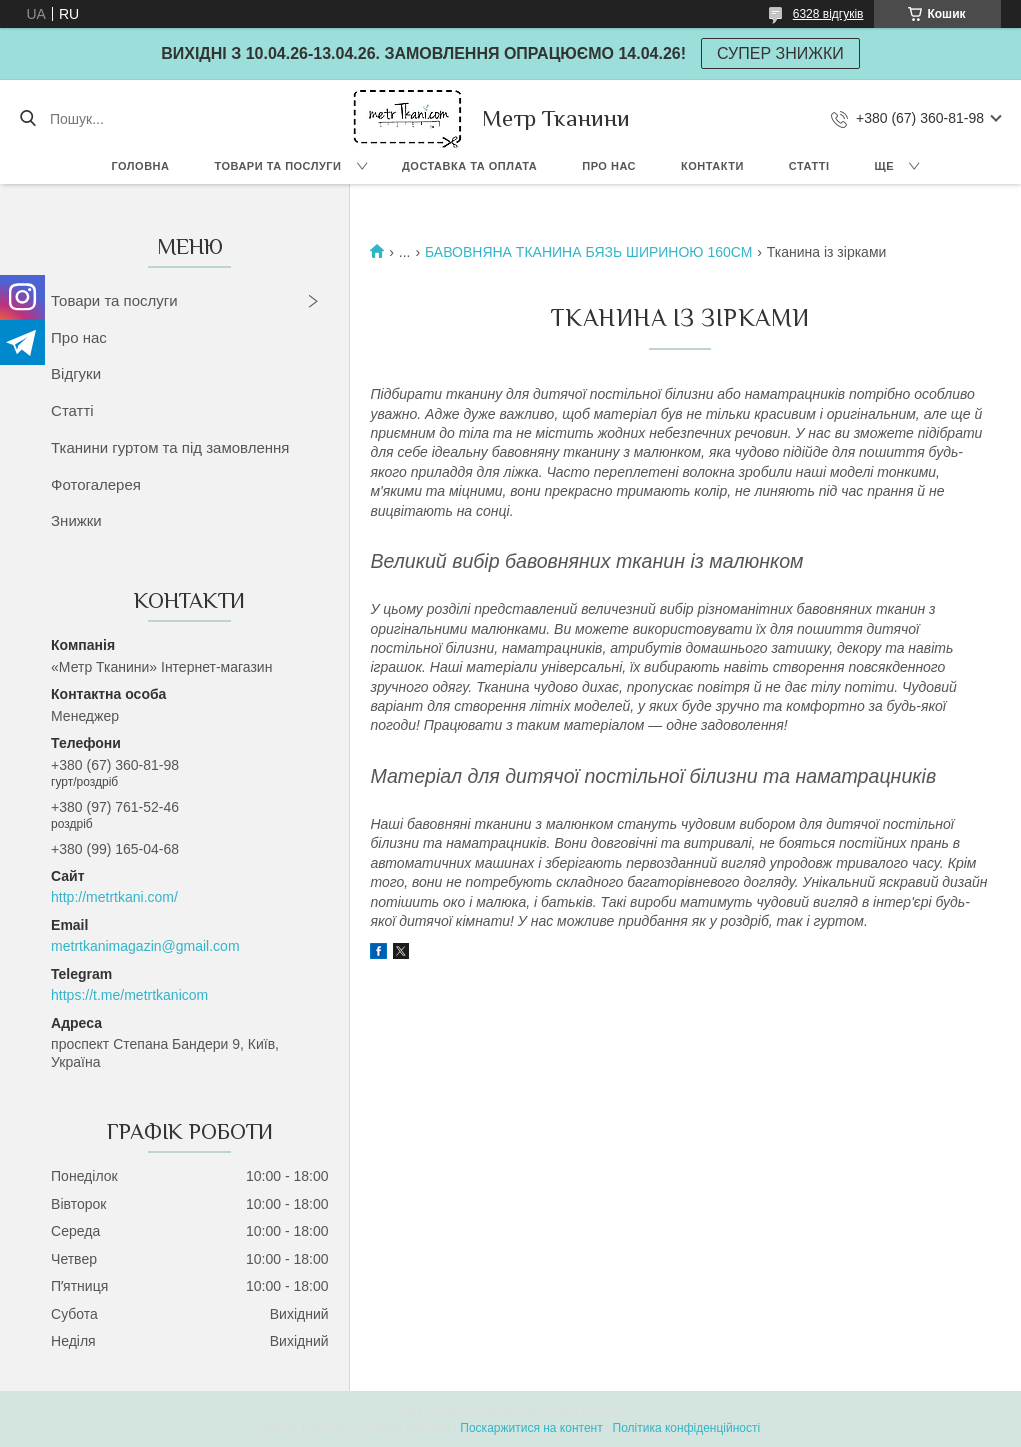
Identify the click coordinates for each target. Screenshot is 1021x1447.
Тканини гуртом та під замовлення (170, 447)
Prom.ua (603, 1410)
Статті (809, 166)
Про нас (609, 166)
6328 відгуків (828, 14)
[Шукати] (27, 119)
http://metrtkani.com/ (114, 897)
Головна (141, 166)
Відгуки (76, 373)
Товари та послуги (277, 166)
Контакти (712, 166)
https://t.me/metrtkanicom (129, 995)
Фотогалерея (96, 484)
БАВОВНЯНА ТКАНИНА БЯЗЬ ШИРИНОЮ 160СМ (588, 252)
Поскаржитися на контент (531, 1428)
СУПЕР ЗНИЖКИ (780, 53)
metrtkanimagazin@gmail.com (145, 946)
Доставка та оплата (469, 166)
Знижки (76, 520)
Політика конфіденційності (687, 1428)
